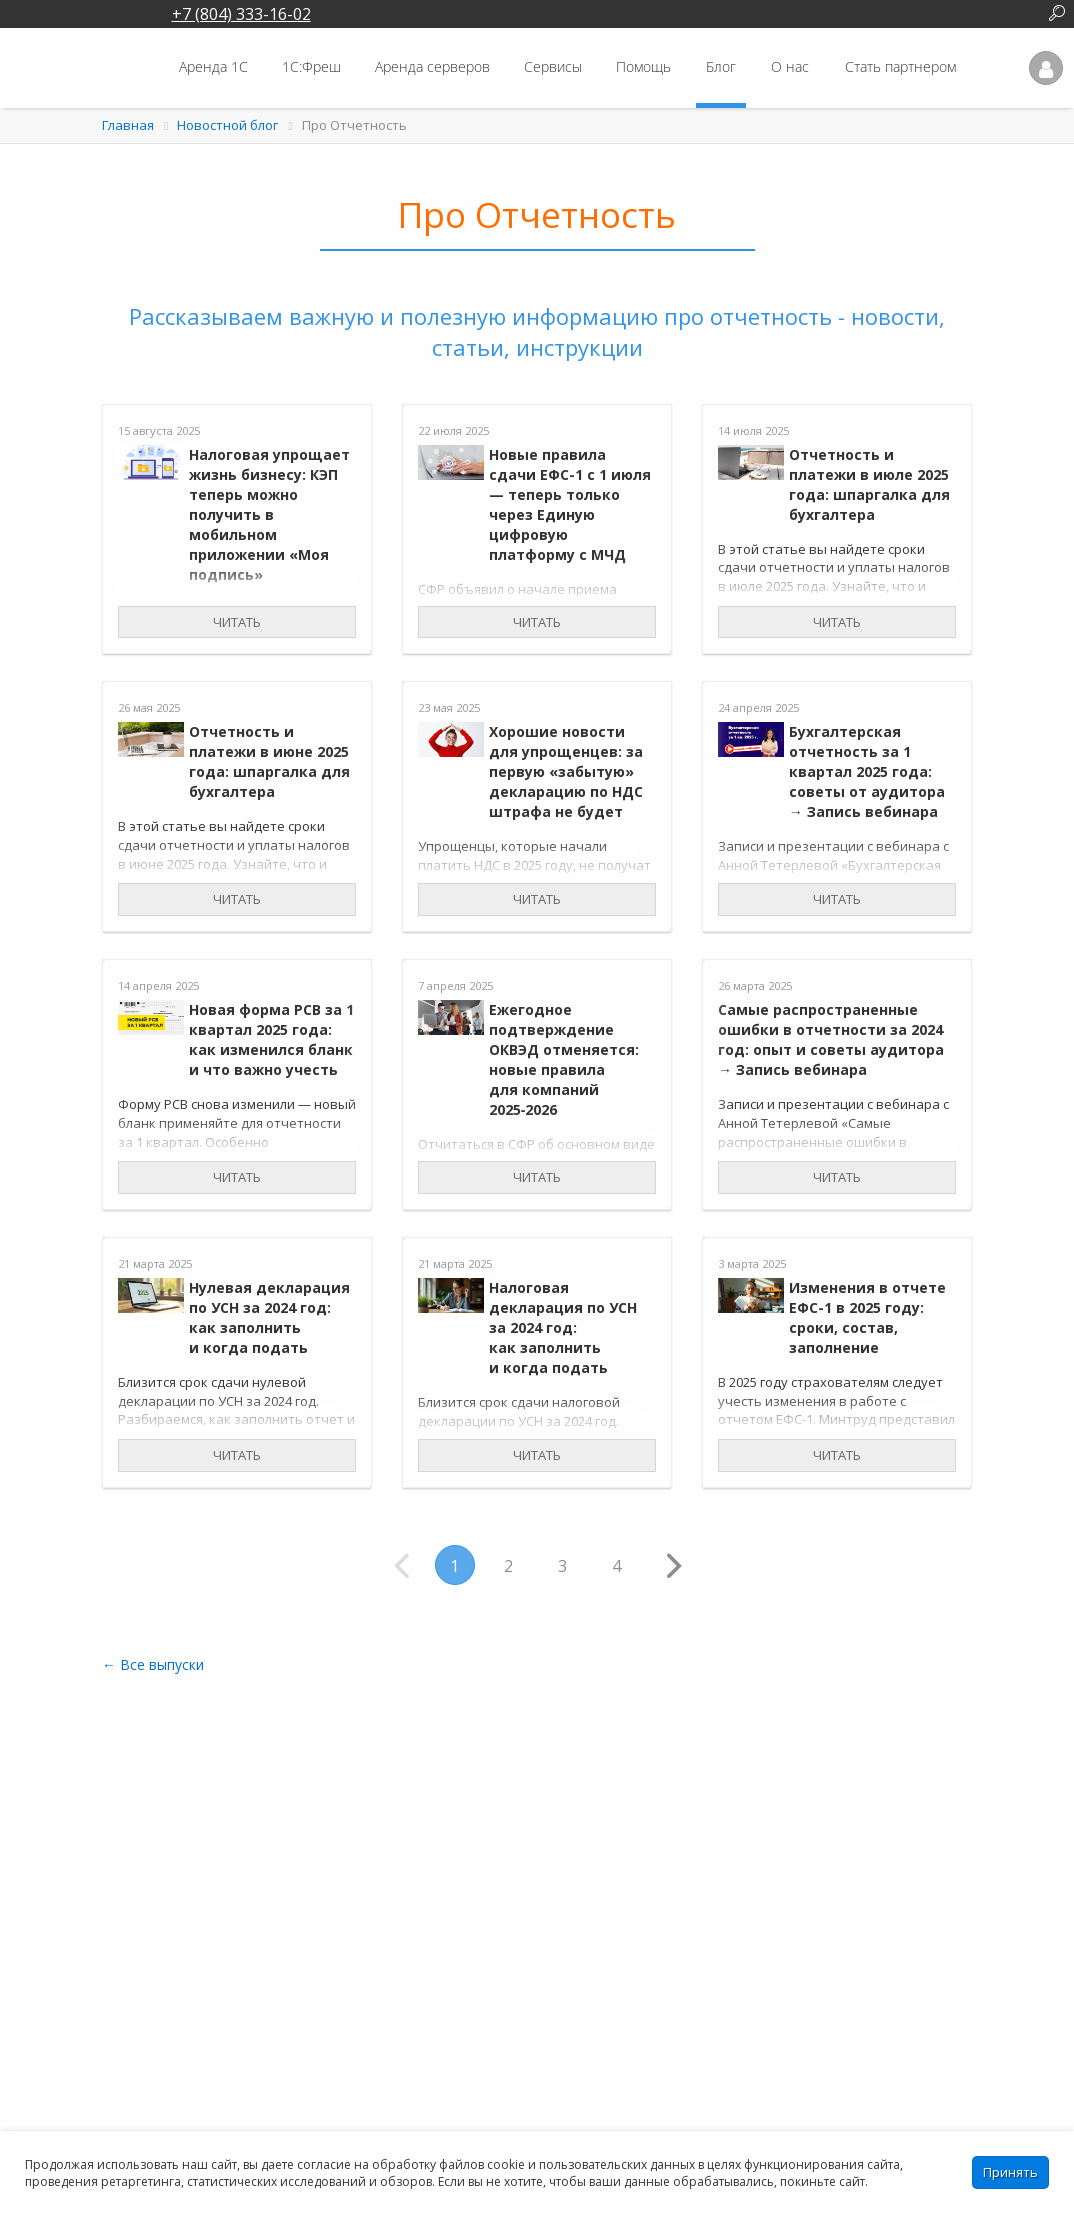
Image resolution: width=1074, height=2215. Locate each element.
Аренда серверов (432, 66)
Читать (237, 622)
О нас (790, 66)
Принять (1010, 2172)
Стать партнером (900, 66)
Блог (721, 66)
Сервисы (553, 66)
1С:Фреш (311, 66)
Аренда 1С (213, 66)
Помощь (643, 66)
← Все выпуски (153, 1664)
